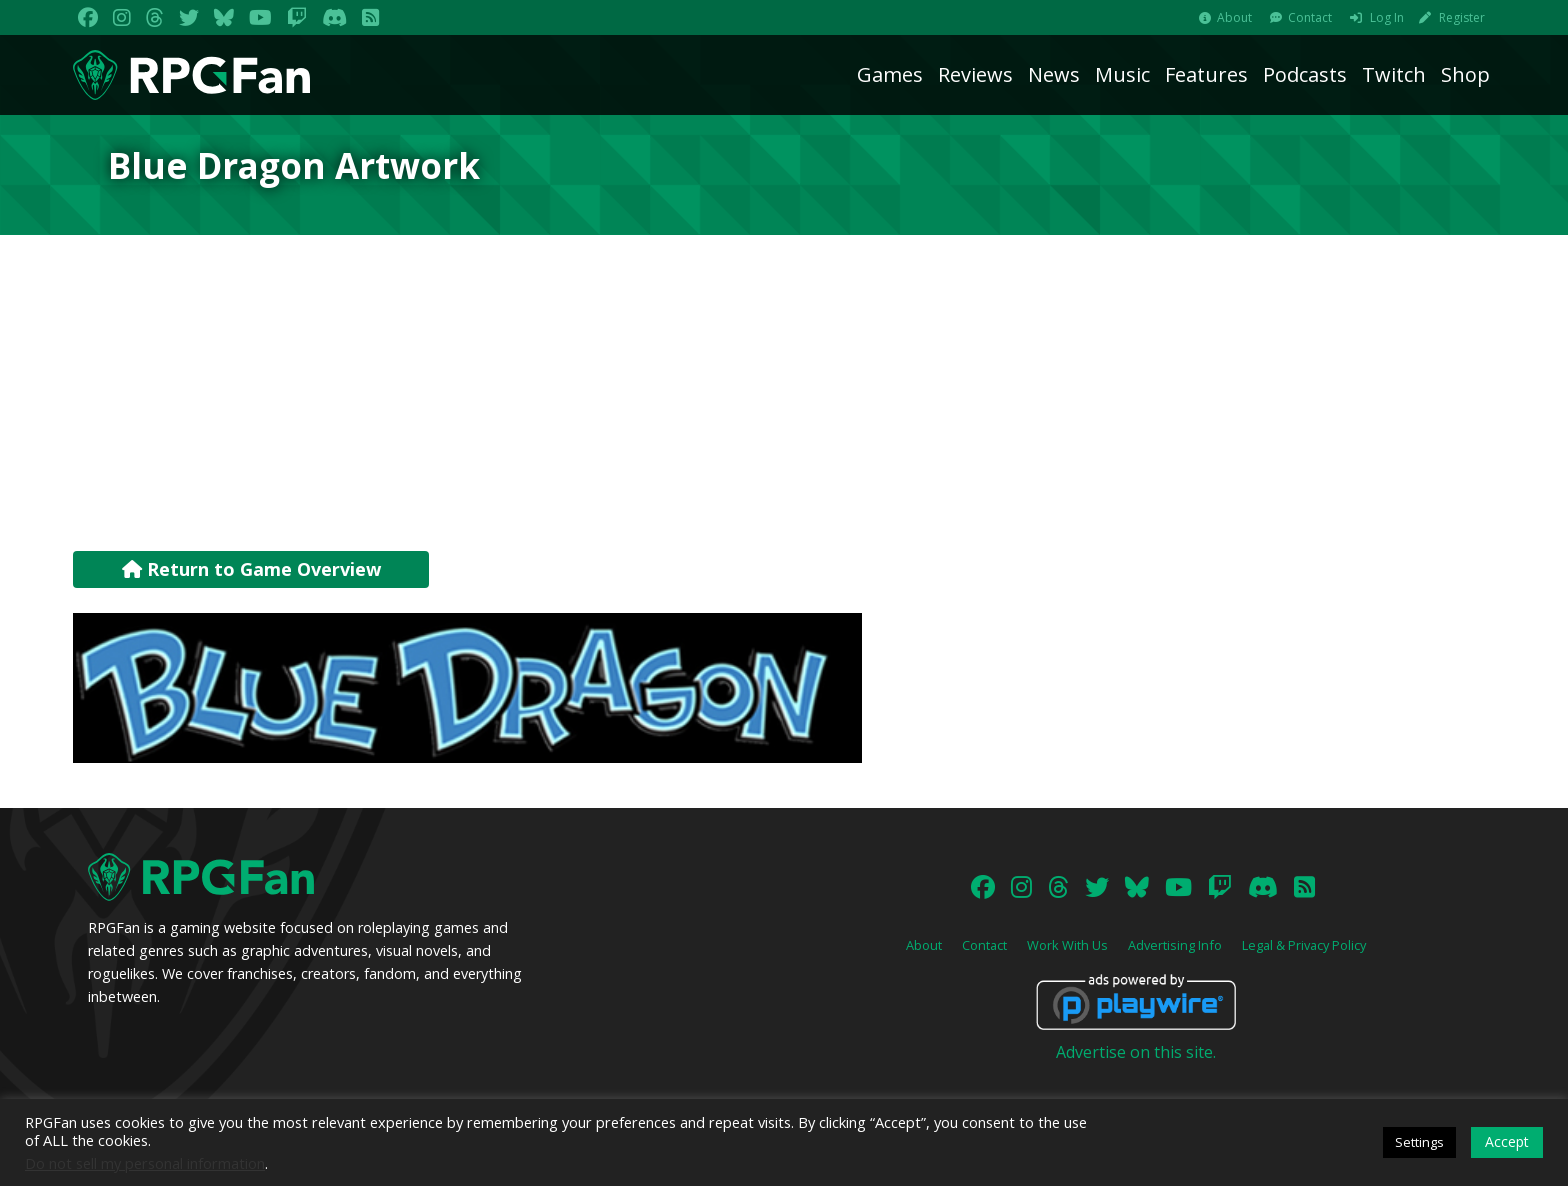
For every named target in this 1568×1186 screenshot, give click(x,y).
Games (890, 74)
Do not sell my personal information (145, 1163)
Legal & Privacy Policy (1304, 945)
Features (1206, 74)
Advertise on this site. (1136, 1052)
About (1234, 17)
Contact (1310, 17)
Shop (1465, 74)
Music (1122, 74)
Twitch (1394, 74)
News (1054, 74)
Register (1462, 17)
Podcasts (1305, 74)
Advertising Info (1175, 945)
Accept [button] (1507, 1141)
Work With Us (1067, 945)
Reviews (975, 74)
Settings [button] (1419, 1142)
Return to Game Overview (251, 569)
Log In (1387, 17)
